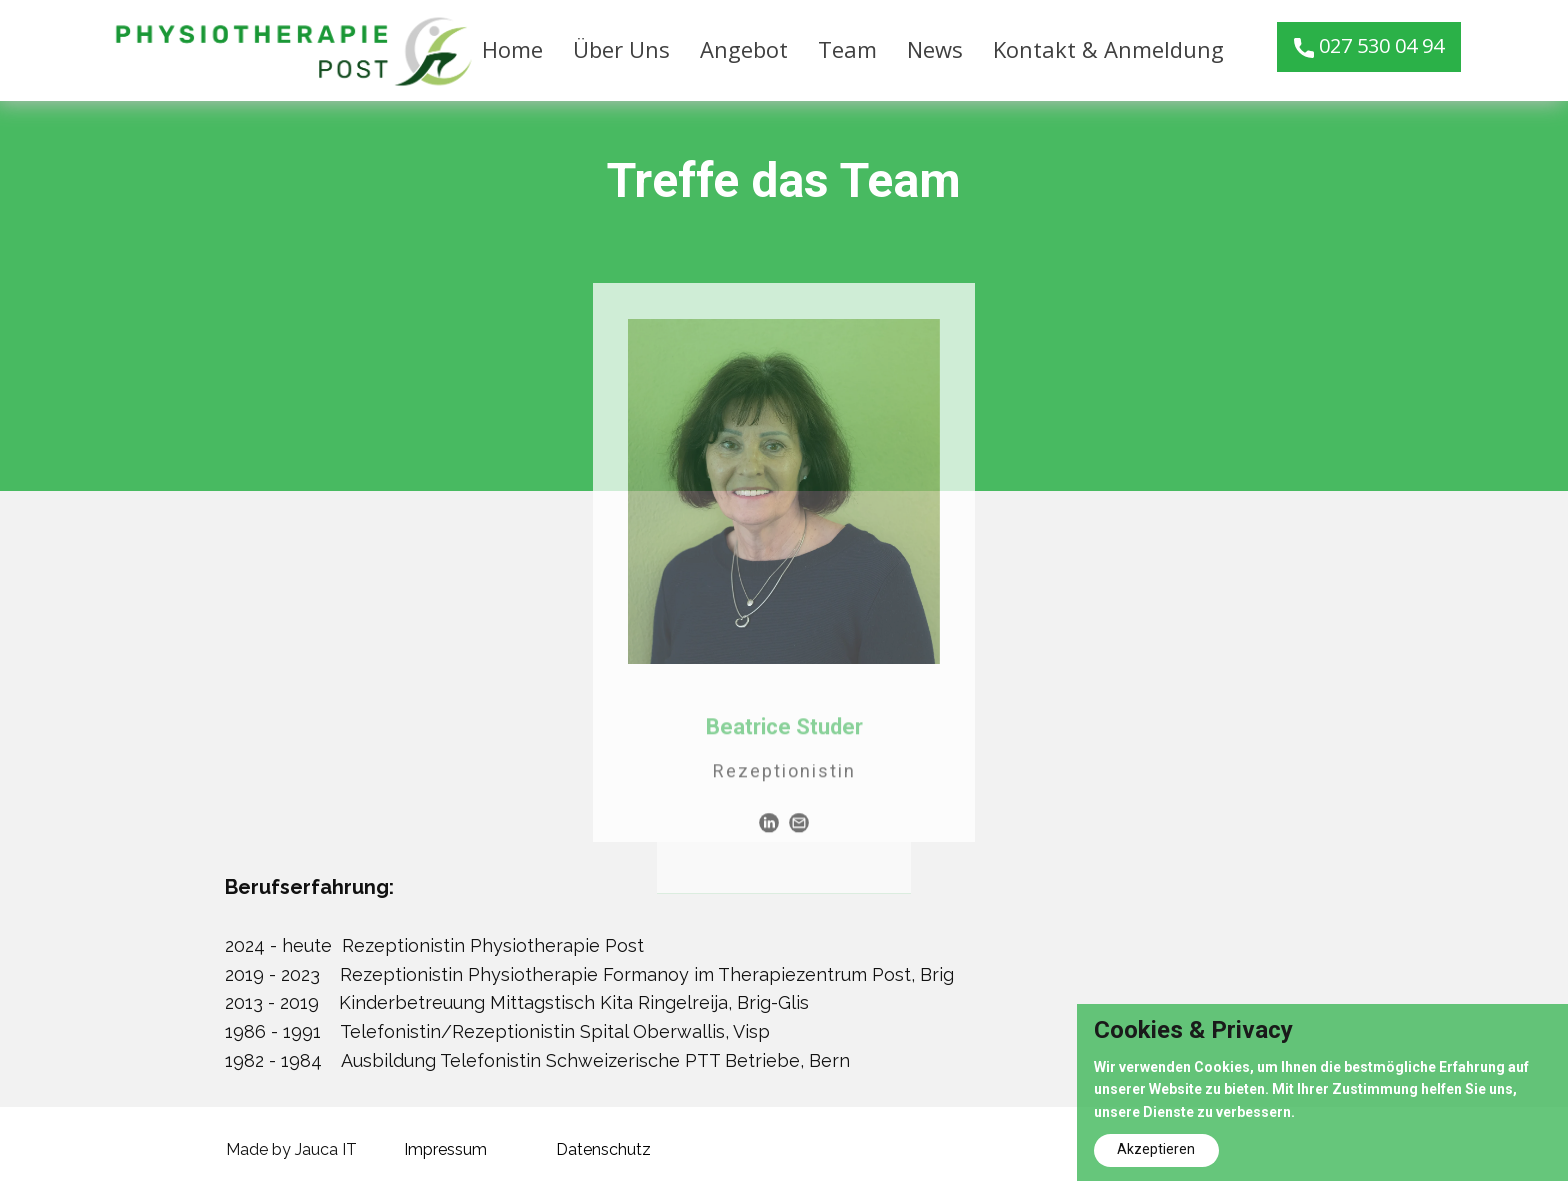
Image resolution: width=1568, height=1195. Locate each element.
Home (512, 49)
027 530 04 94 (1369, 46)
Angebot (744, 49)
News (935, 49)
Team (847, 49)
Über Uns (621, 49)
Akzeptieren (1156, 1149)
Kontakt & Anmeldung (1108, 49)
